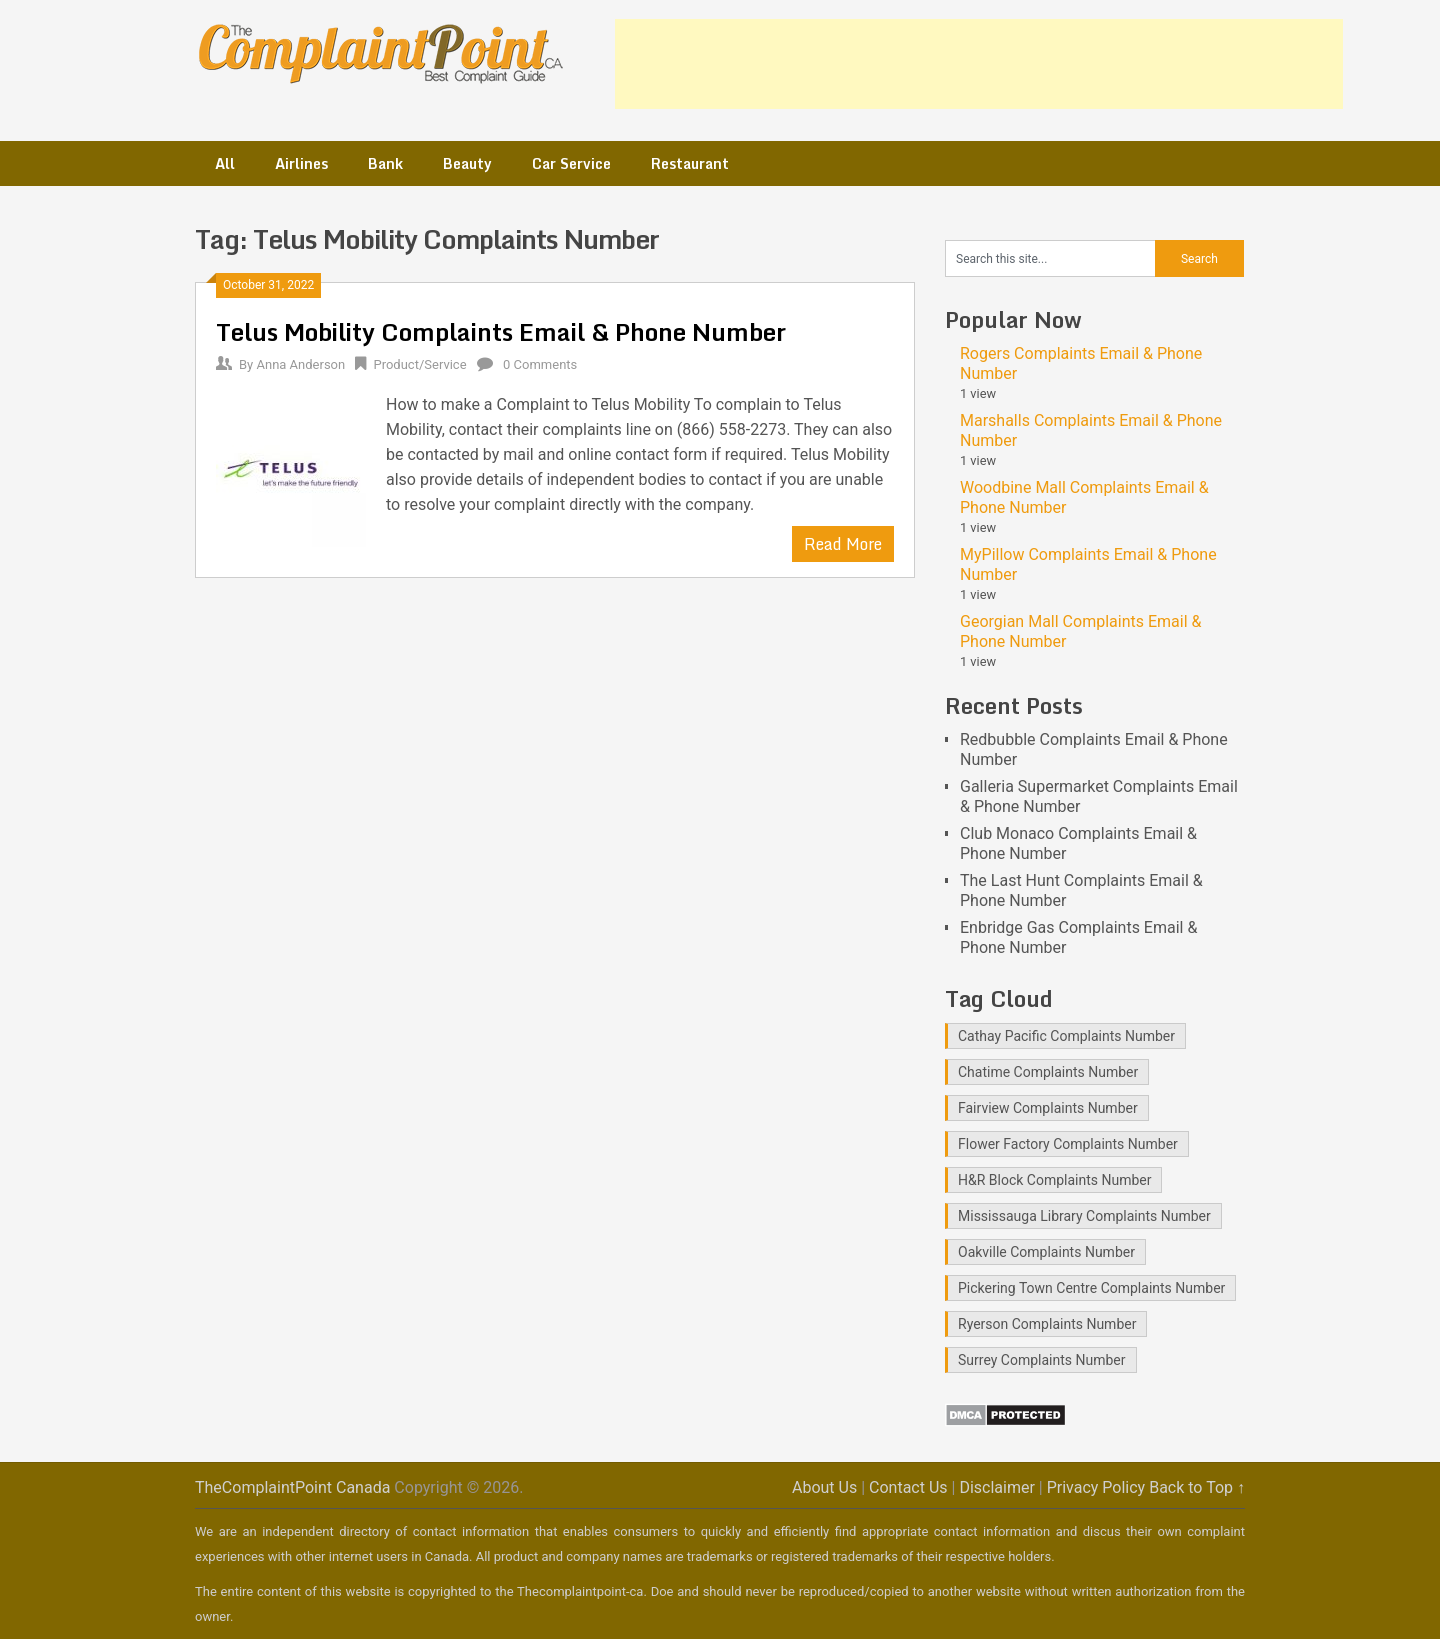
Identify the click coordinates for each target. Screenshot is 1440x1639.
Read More (843, 544)
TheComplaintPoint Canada (292, 1487)
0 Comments (540, 364)
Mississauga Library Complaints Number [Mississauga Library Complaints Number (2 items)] (1084, 1216)
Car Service (571, 163)
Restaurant (690, 163)
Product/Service (419, 364)
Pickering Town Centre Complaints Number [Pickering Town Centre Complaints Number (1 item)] (1091, 1288)
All (225, 163)
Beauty (467, 163)
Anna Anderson (300, 364)
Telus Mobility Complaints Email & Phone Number (501, 331)
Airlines (301, 163)
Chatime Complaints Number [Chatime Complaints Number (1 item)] (1048, 1072)
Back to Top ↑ (1197, 1487)
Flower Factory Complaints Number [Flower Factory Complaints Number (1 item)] (1068, 1144)
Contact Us (908, 1487)
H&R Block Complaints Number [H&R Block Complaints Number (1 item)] (1054, 1180)
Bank (385, 163)
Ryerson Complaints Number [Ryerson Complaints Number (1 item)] (1047, 1324)
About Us (824, 1487)
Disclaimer (996, 1487)
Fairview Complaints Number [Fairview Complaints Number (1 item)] (1048, 1108)
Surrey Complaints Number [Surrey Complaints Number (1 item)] (1042, 1360)
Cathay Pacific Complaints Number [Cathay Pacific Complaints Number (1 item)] (1066, 1036)
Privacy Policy (1096, 1487)
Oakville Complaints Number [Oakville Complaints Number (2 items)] (1046, 1252)
